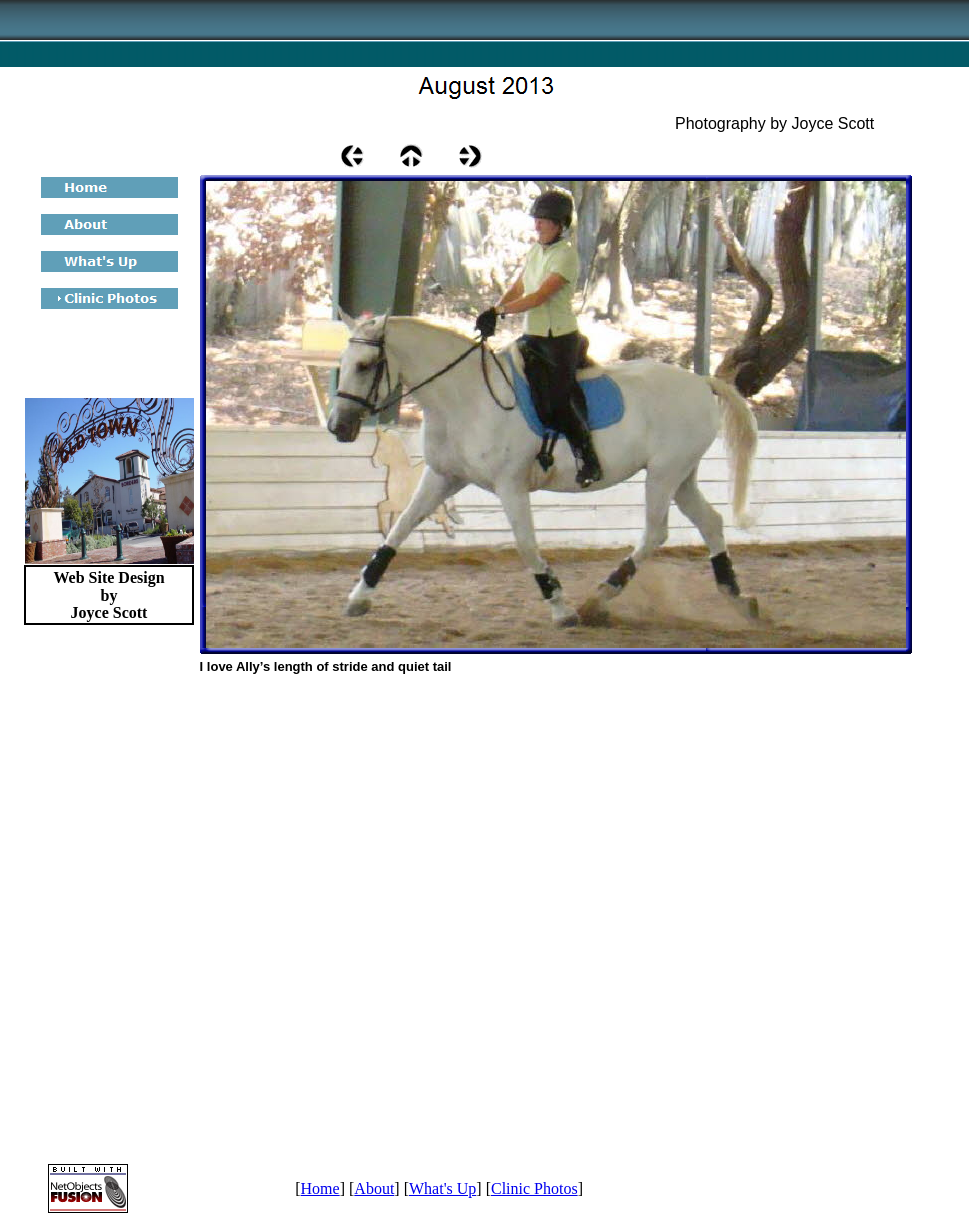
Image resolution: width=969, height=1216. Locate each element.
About (374, 1188)
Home (320, 1188)
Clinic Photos (534, 1188)
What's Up (442, 1188)
